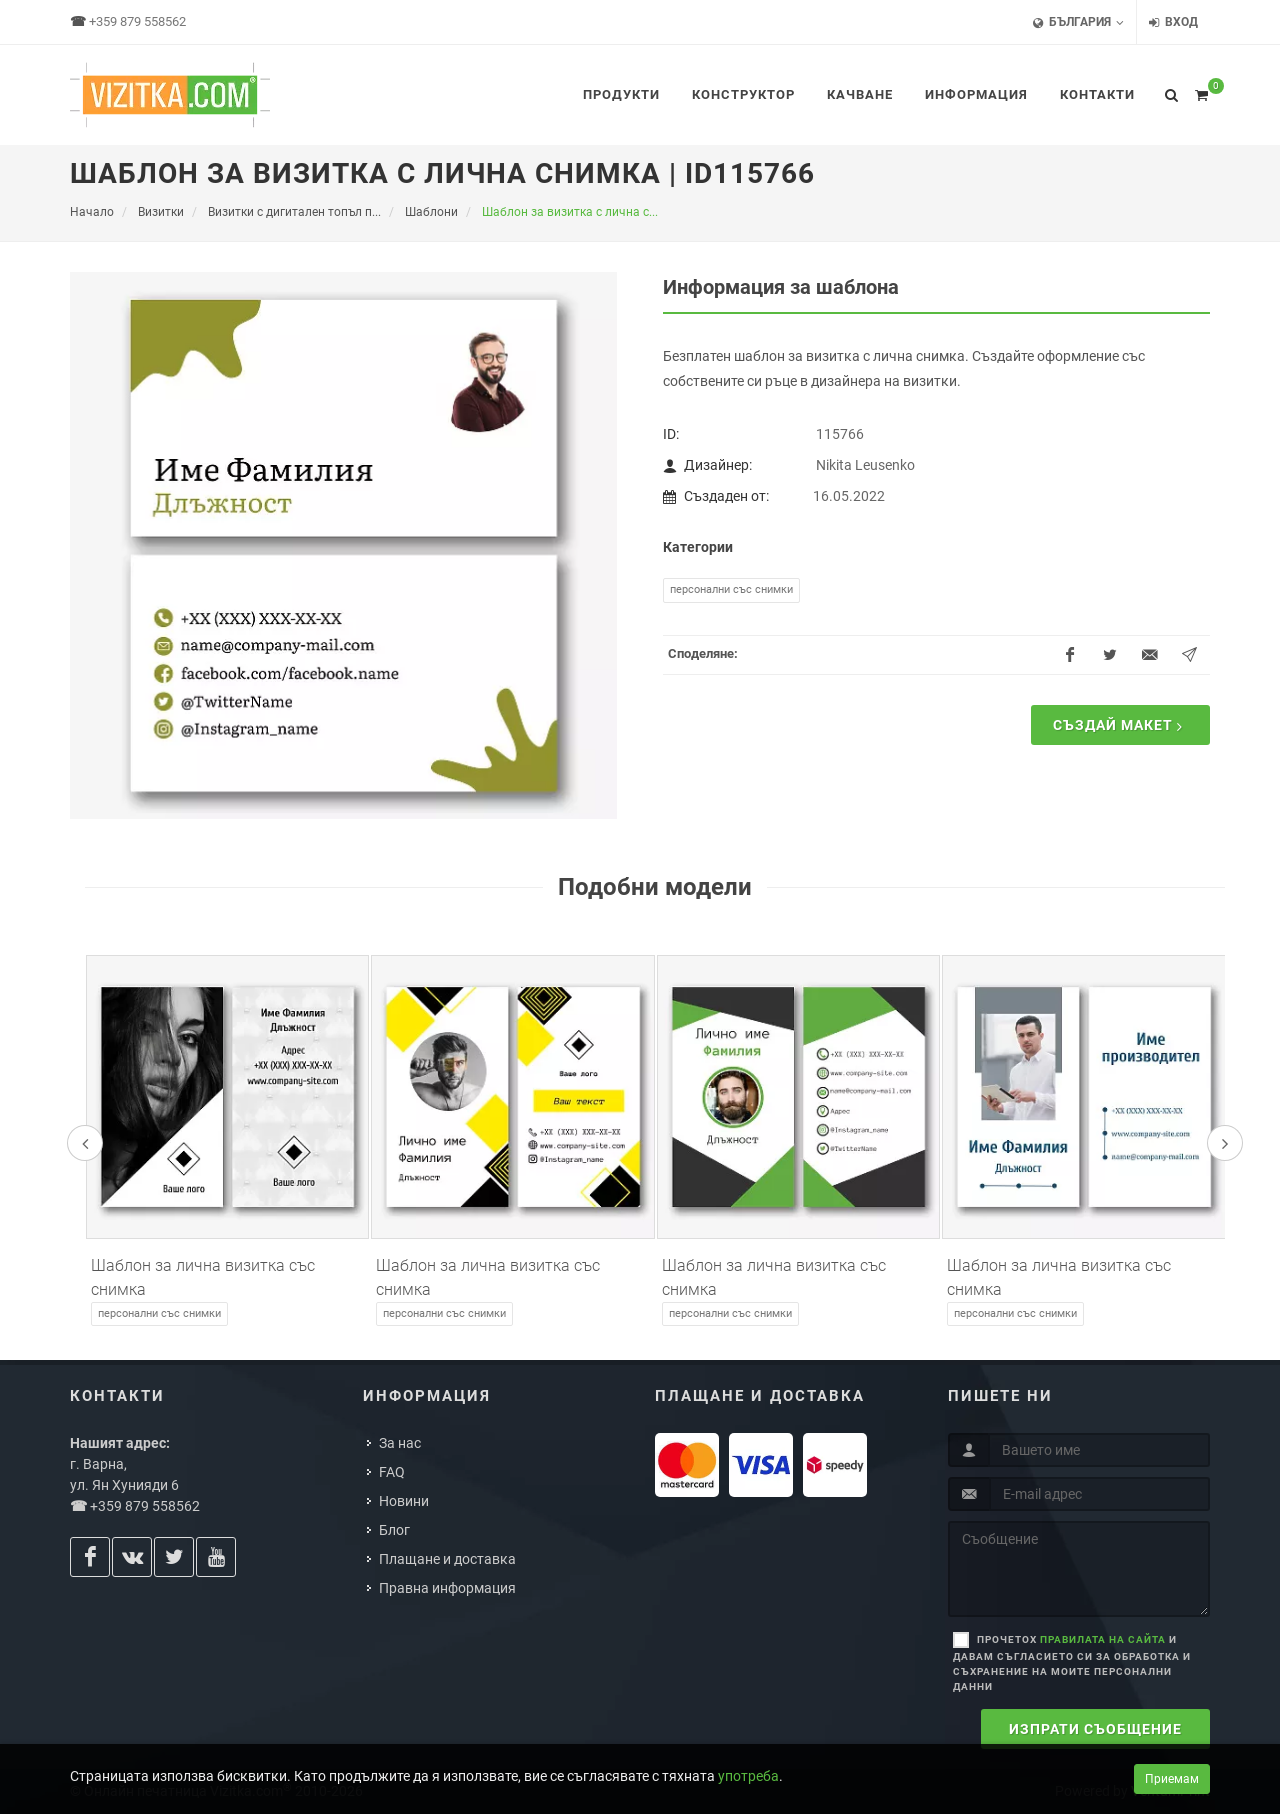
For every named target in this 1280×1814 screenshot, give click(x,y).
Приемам (1172, 1779)
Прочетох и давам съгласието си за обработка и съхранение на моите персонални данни (1072, 1663)
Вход (1173, 22)
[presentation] (85, 1143)
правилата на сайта (1103, 1639)
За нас (400, 1443)
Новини (404, 1501)
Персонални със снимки (731, 589)
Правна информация (447, 1588)
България (1078, 22)
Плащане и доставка (447, 1559)
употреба (748, 1776)
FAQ (392, 1472)
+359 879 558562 (137, 21)
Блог (394, 1530)
